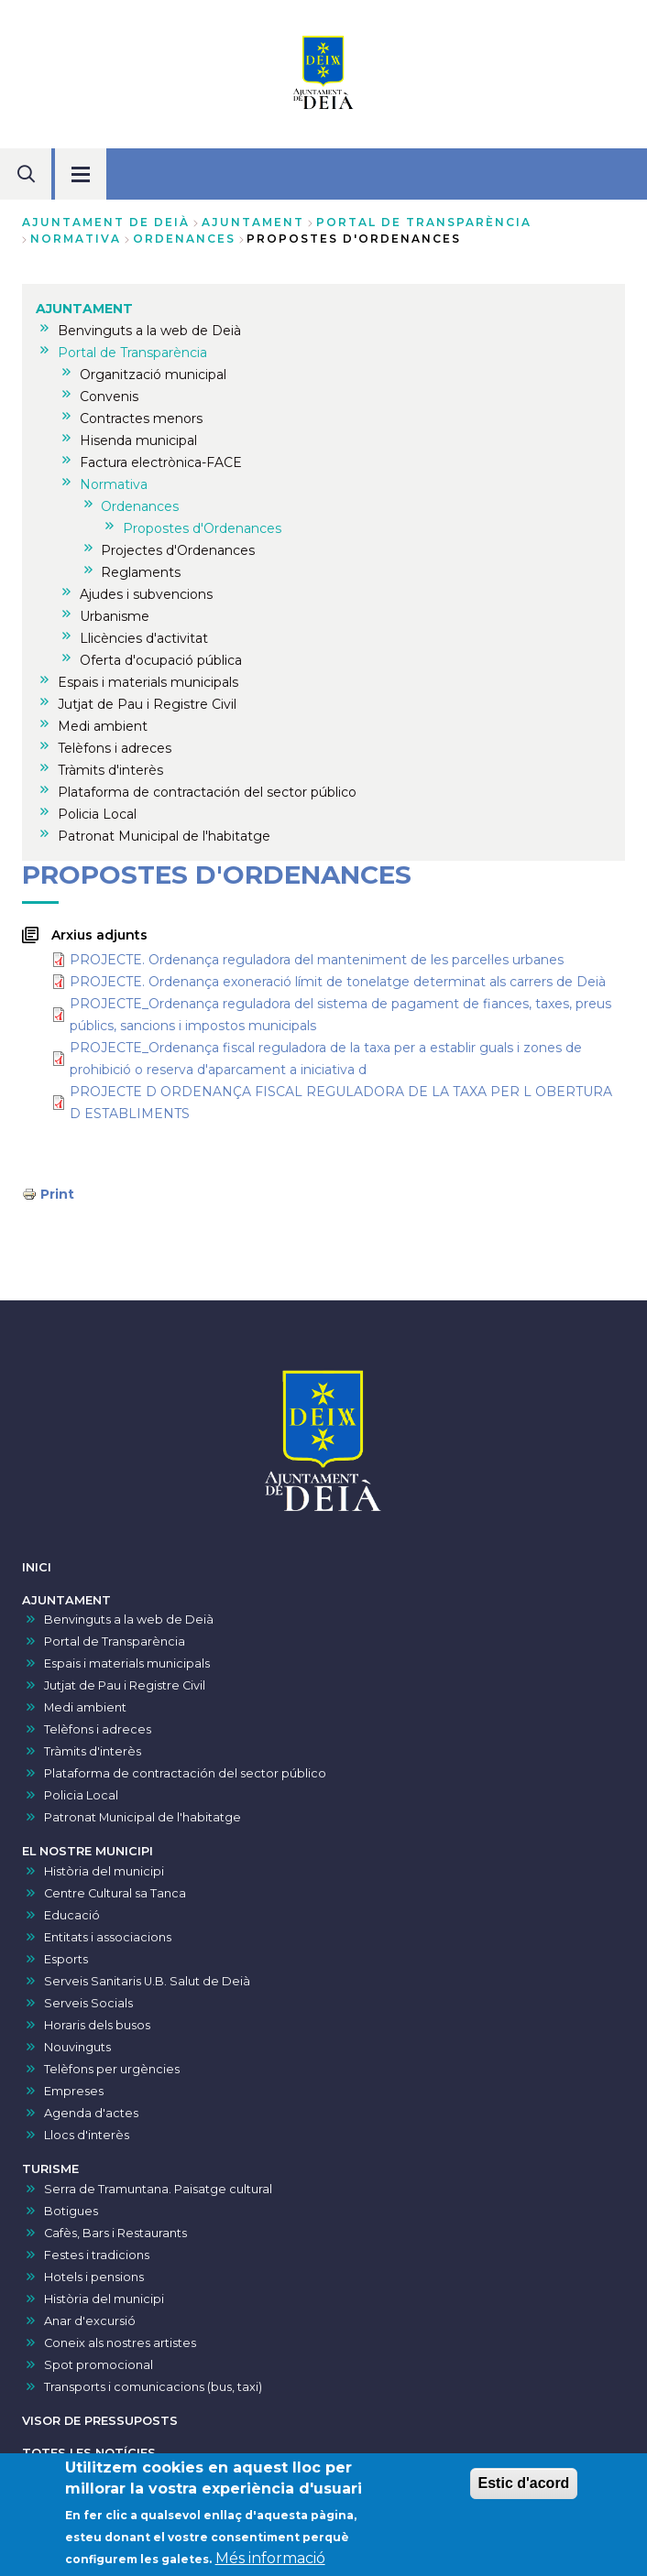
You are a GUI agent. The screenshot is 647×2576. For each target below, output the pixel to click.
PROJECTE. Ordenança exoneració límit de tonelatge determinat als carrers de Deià (338, 981)
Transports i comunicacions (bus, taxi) (153, 2387)
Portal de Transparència (424, 222)
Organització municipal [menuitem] (153, 374)
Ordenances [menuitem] (140, 506)
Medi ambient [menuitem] (103, 726)
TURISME (50, 2169)
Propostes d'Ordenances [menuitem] (202, 528)
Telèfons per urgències (112, 2069)
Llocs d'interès (86, 2135)
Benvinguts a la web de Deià (129, 1619)
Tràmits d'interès (92, 1751)
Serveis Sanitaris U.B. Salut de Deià (147, 1981)
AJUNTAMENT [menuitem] (84, 308)
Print (57, 1194)
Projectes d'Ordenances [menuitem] (178, 550)
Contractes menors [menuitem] (141, 418)
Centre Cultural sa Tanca (115, 1893)
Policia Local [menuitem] (97, 814)
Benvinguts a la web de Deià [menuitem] (149, 330)
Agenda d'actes (91, 2113)
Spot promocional (98, 2365)
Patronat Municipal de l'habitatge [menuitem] (164, 836)
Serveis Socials (88, 2003)
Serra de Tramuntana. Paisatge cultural (158, 2189)
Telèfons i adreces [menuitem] (114, 748)
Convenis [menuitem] (109, 396)
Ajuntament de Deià (106, 222)
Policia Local (81, 1795)
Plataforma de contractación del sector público (185, 1773)
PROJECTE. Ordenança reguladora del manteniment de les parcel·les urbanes (317, 959)
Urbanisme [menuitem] (114, 616)
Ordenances (184, 238)
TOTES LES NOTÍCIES (89, 2453)
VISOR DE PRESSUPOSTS (100, 2421)
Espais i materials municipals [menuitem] (148, 682)
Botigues (71, 2211)
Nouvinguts (77, 2047)
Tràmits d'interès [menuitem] (110, 770)
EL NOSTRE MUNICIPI (87, 1851)
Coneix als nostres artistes (120, 2343)
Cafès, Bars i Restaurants (115, 2233)
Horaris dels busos (97, 2025)
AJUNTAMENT (253, 222)
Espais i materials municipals (127, 1663)
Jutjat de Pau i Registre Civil (124, 1685)
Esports (66, 1959)
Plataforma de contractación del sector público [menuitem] (207, 792)
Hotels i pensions (94, 2277)
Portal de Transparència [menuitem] (132, 352)
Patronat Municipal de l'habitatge (142, 1817)
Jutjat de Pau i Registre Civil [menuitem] (147, 704)
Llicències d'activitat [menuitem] (144, 638)
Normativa (75, 238)
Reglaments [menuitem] (141, 572)
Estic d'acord (524, 2487)
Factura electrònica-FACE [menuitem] (161, 462)
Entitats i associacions (107, 1937)
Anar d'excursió (90, 2321)
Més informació (270, 2562)
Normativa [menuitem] (114, 484)
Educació (72, 1915)
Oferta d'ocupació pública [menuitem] (161, 660)
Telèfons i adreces (97, 1729)
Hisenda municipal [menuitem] (138, 440)
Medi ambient (85, 1707)
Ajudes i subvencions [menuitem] (146, 594)
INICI (36, 1567)
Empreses (74, 2091)
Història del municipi (104, 1871)
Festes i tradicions (96, 2255)
